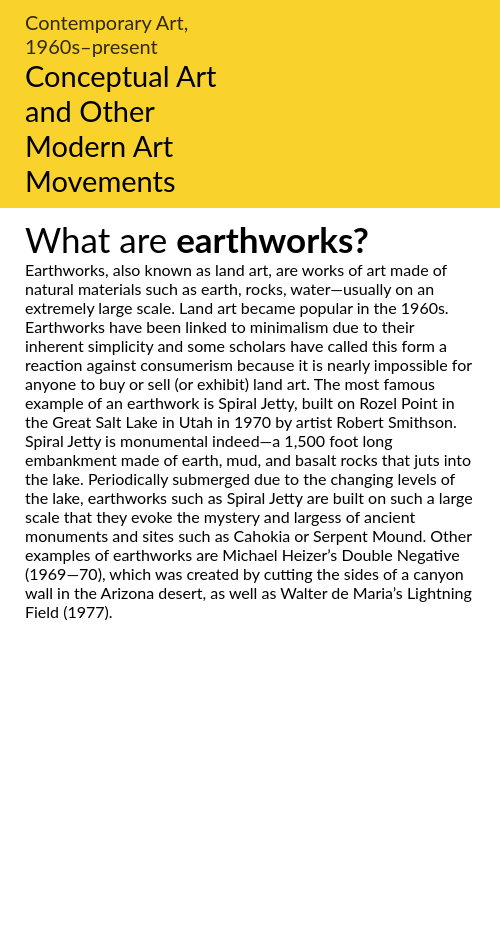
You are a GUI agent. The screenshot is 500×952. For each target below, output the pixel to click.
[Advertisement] (250, 809)
